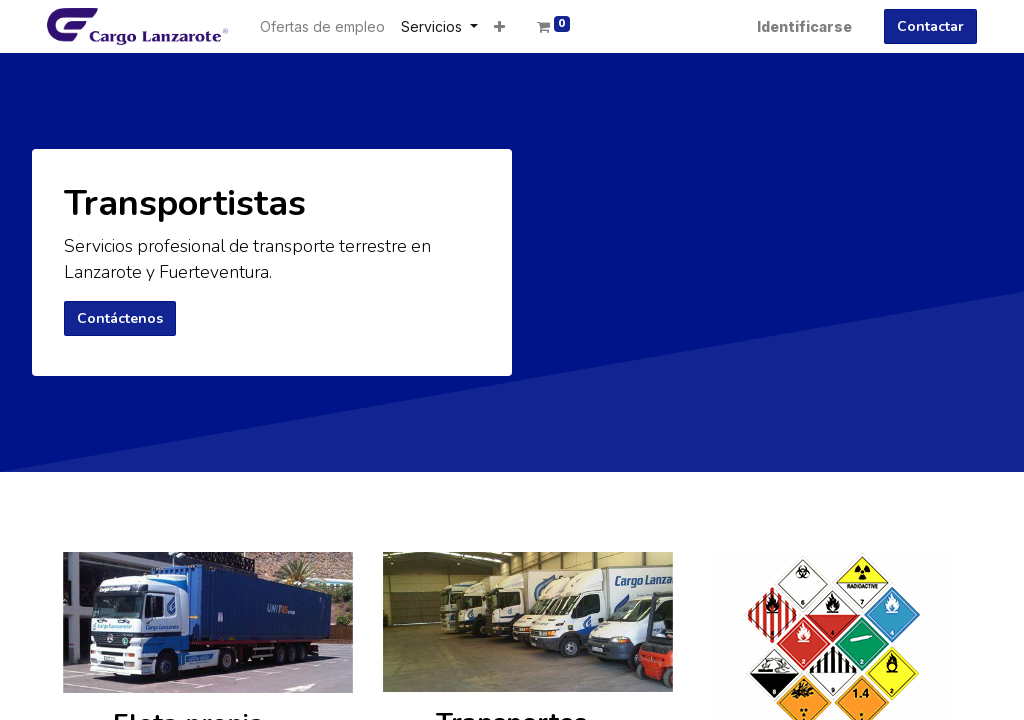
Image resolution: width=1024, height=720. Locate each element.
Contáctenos (120, 318)
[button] (499, 26)
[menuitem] (322, 26)
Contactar (930, 26)
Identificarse (804, 26)
